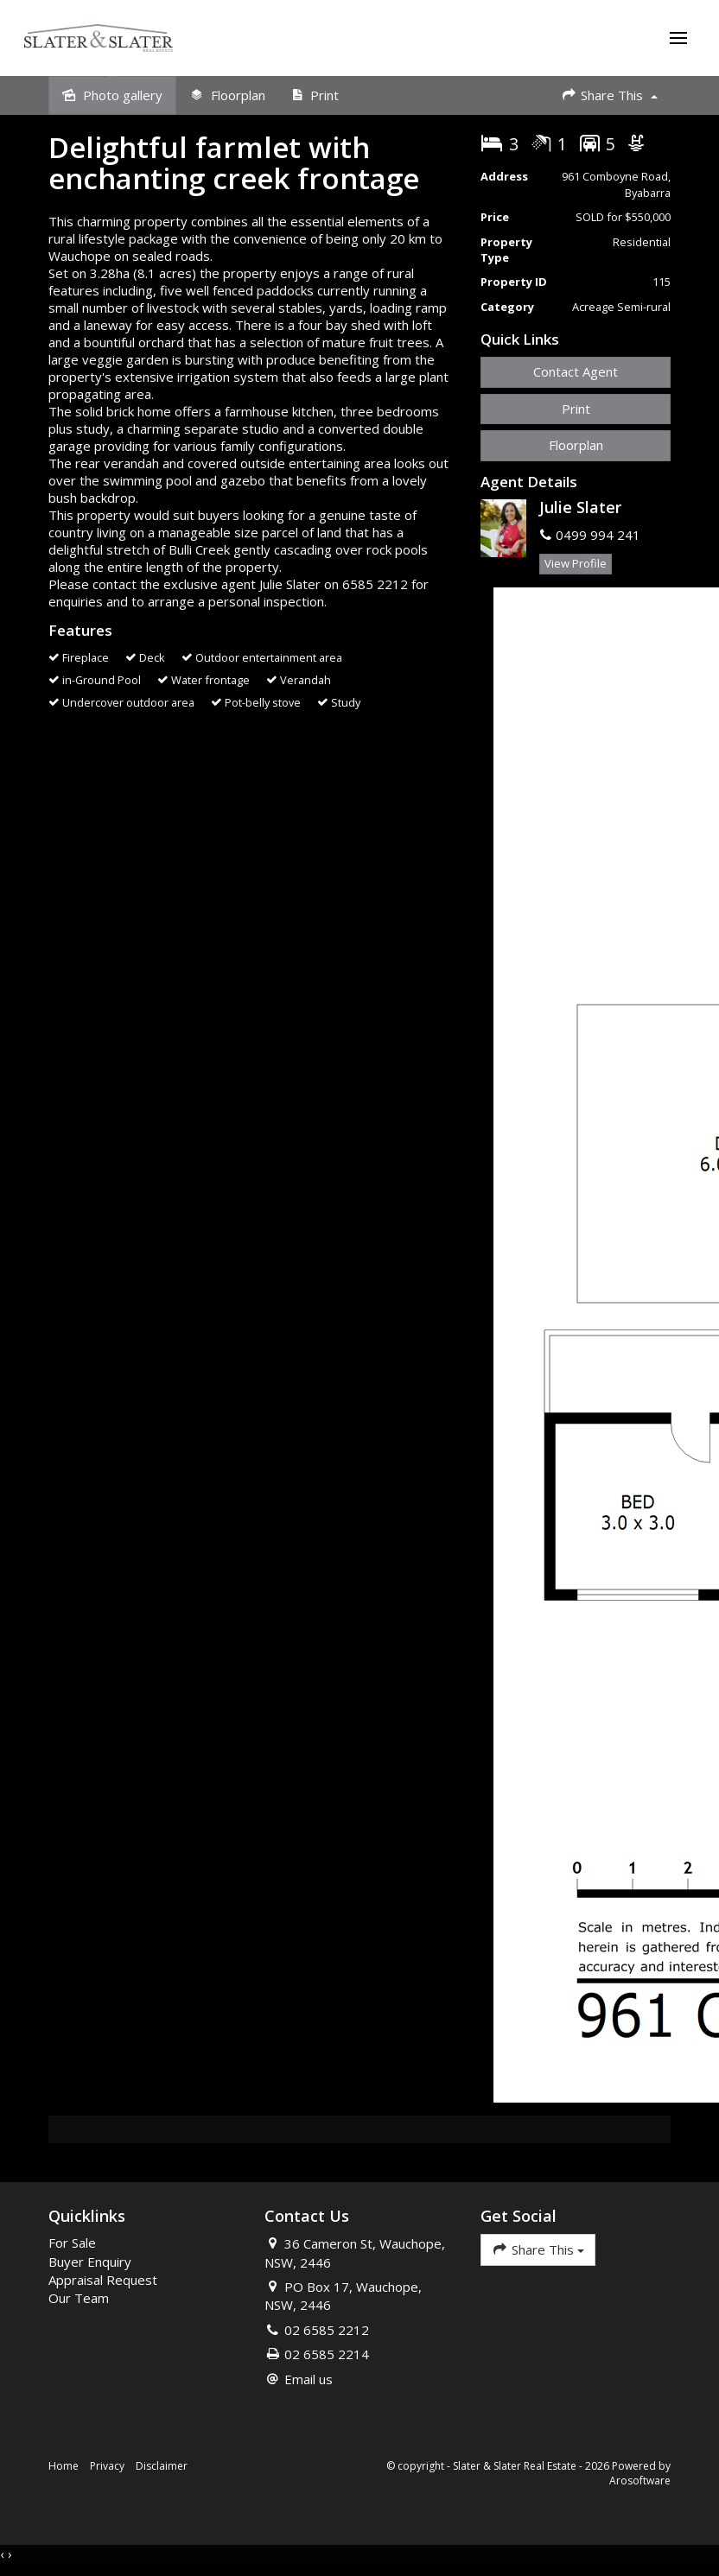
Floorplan (576, 448)
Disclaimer (162, 2469)
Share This (609, 98)
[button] (575, 412)
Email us (308, 2382)
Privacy (107, 2469)
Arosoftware (640, 2484)
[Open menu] (676, 40)
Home (63, 2469)
